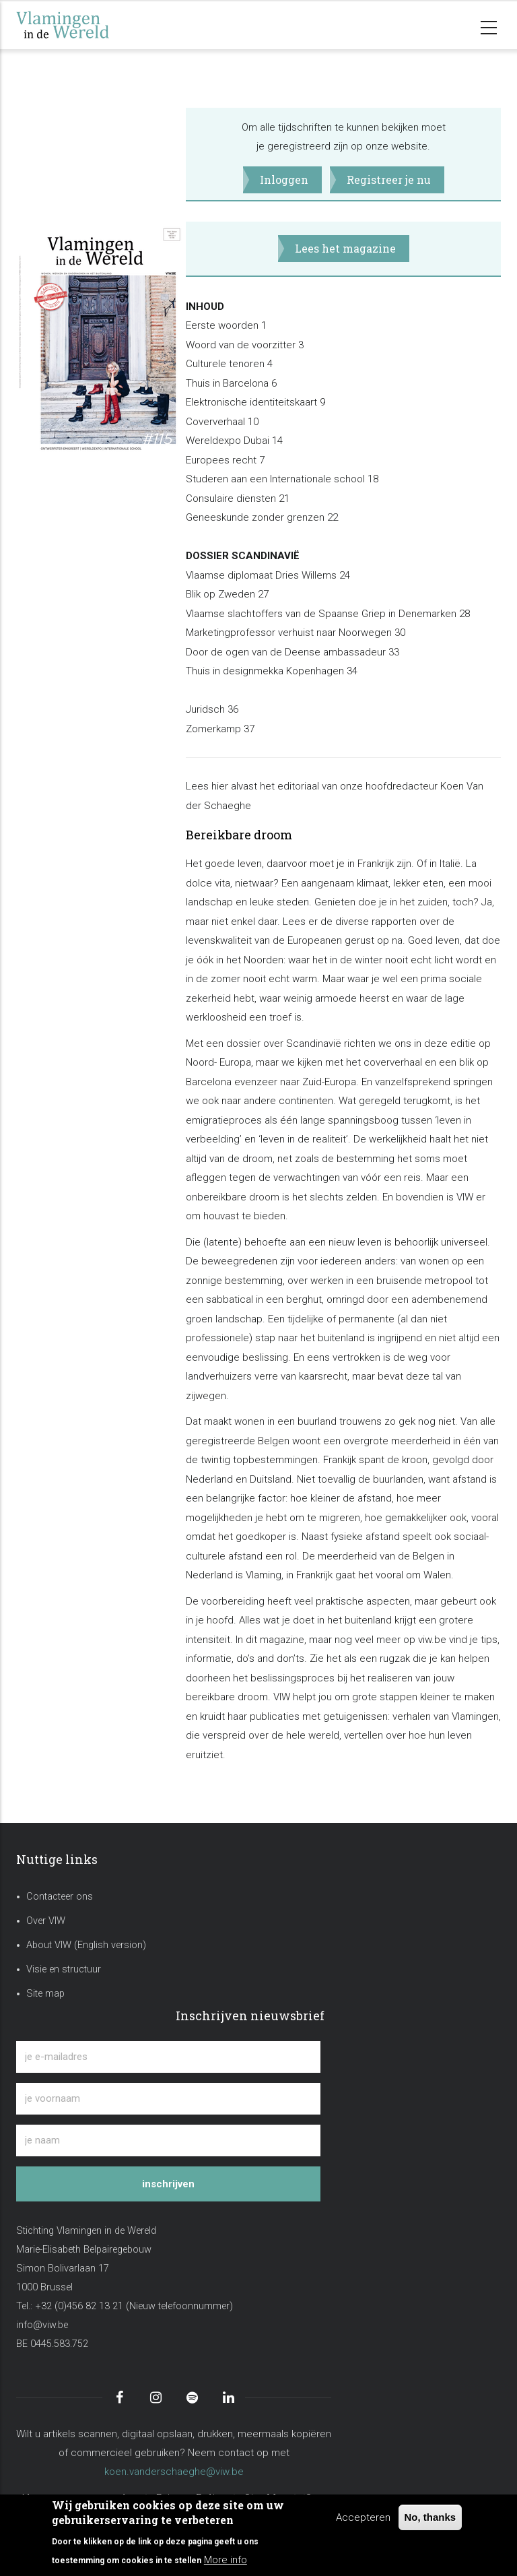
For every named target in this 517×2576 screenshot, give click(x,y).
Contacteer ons (59, 1896)
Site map (45, 1993)
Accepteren (363, 2517)
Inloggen (284, 179)
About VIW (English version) (86, 1945)
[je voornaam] (168, 2099)
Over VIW (45, 1921)
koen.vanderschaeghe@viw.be (174, 2472)
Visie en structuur (63, 1969)
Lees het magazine (345, 248)
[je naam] (168, 2140)
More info (225, 2560)
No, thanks (430, 2517)
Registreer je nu (389, 179)
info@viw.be (42, 2325)
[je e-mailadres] (168, 2057)
